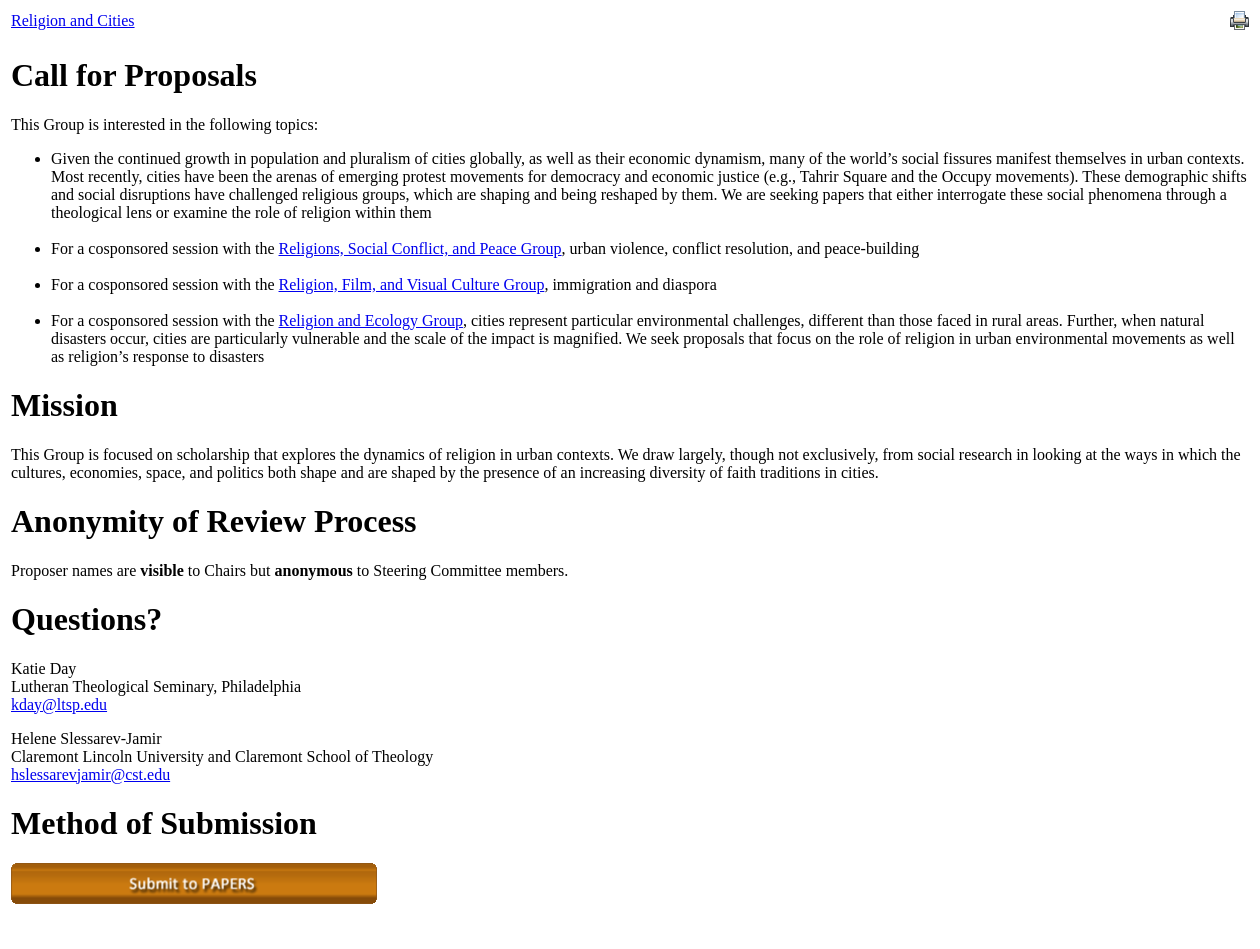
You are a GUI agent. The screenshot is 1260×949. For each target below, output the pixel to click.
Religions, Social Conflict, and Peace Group (420, 248)
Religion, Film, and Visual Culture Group (412, 284)
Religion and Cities (73, 20)
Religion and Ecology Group (371, 320)
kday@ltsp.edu (59, 704)
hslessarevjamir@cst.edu (90, 774)
